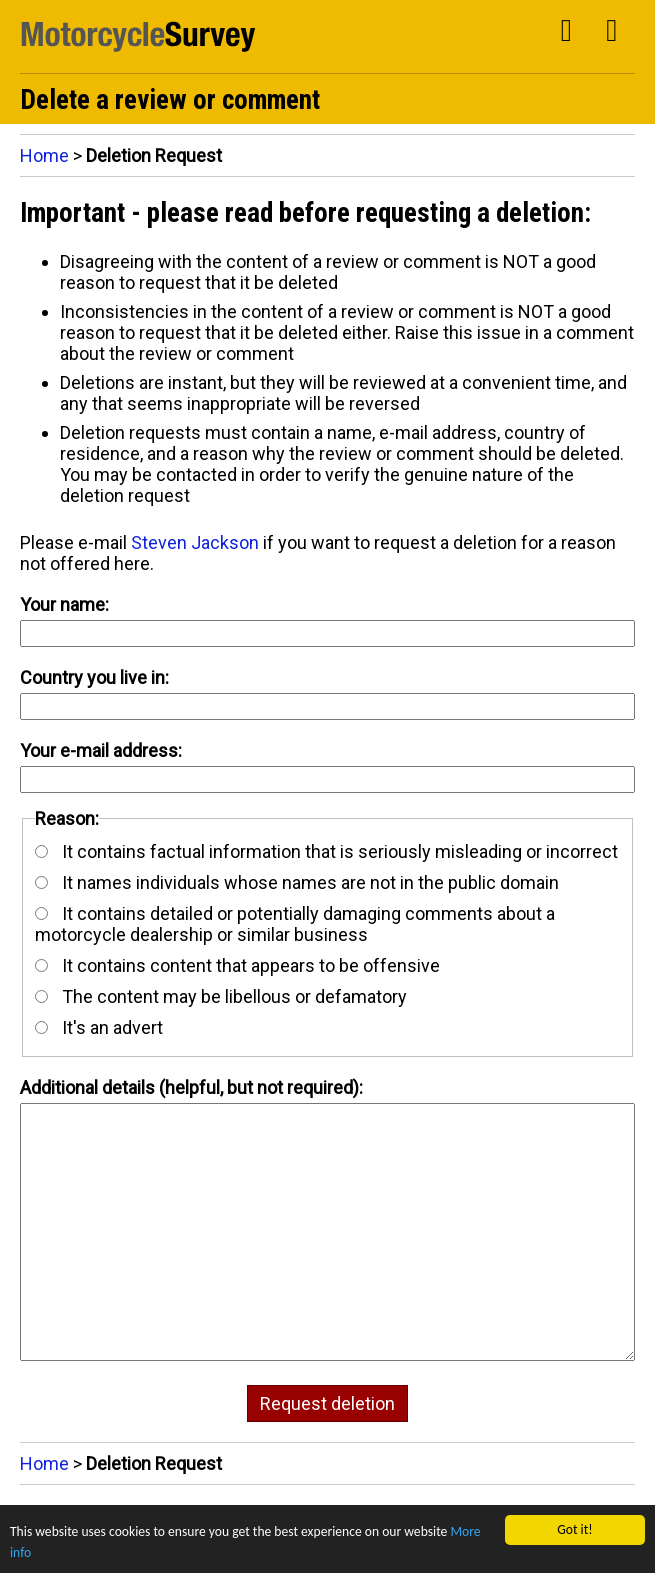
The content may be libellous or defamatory (221, 996)
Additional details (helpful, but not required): (191, 1087)
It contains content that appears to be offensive (237, 965)
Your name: (64, 604)
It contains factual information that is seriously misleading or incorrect (326, 851)
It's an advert (99, 1027)
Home (44, 155)
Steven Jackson (195, 542)
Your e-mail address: (101, 750)
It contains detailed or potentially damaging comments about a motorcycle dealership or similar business (295, 924)
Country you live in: (94, 677)
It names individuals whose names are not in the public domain (297, 882)
